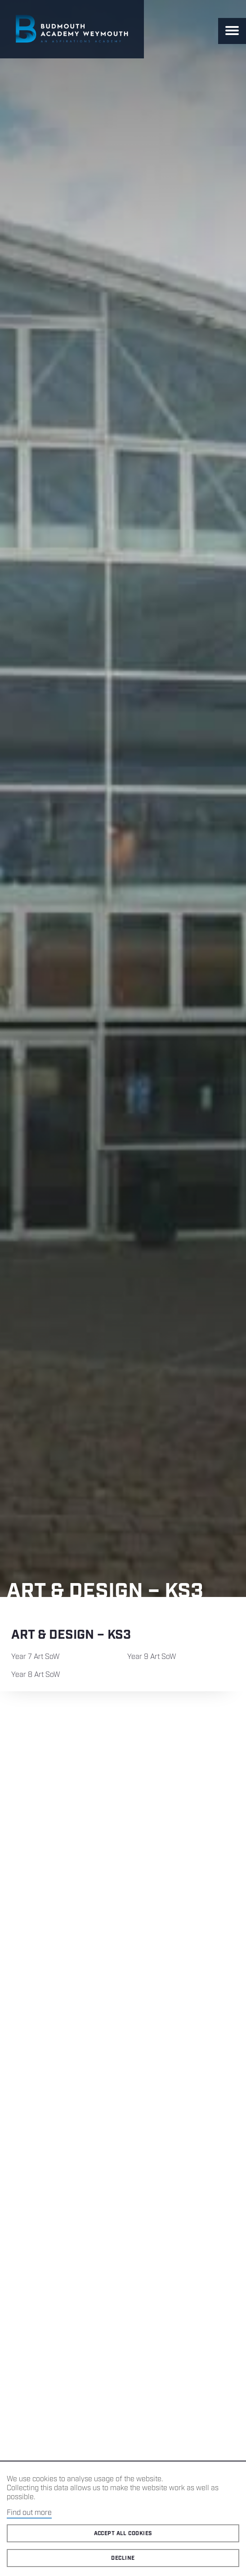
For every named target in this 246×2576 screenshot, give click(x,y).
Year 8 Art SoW (35, 1675)
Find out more (29, 2513)
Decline (122, 2558)
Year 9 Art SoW (151, 1657)
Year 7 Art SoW (35, 1657)
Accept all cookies (123, 2533)
